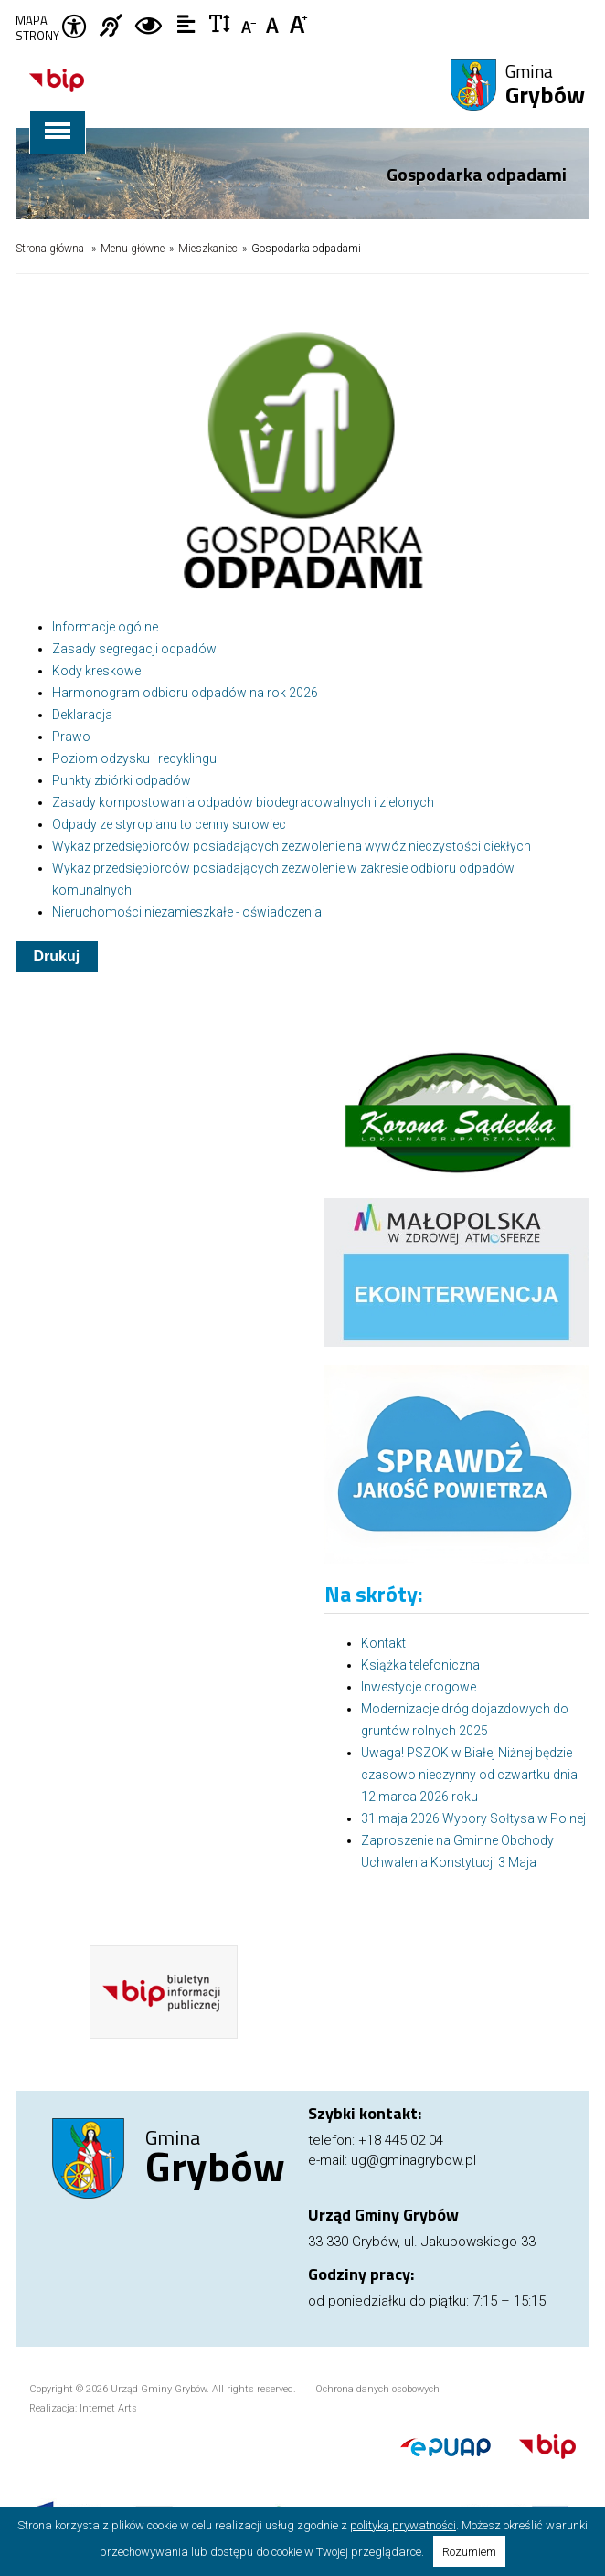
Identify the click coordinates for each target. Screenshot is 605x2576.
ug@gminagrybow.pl (413, 2160)
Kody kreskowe (96, 670)
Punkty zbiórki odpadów (121, 780)
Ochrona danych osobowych (377, 2389)
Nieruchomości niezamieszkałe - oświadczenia (187, 912)
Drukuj (57, 956)
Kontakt (383, 1643)
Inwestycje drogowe (418, 1687)
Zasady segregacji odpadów (134, 648)
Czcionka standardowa (274, 23)
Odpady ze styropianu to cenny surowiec (169, 824)
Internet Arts (108, 2408)
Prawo (71, 736)
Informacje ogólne (105, 627)
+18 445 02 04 (400, 2140)
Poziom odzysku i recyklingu (134, 758)
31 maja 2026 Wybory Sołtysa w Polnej (473, 1818)
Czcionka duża (299, 23)
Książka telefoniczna (420, 1665)
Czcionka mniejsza (249, 23)
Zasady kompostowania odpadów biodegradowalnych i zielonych (243, 802)
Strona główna (50, 248)
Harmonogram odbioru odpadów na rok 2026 (185, 692)
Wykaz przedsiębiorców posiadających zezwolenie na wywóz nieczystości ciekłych (291, 846)
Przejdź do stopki (302, 0)
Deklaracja (82, 714)
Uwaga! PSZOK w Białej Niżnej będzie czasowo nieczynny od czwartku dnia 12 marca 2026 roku (469, 1774)
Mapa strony (37, 28)
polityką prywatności (403, 2525)
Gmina (545, 85)
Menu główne (133, 248)
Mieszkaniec (208, 248)
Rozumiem (469, 2552)
